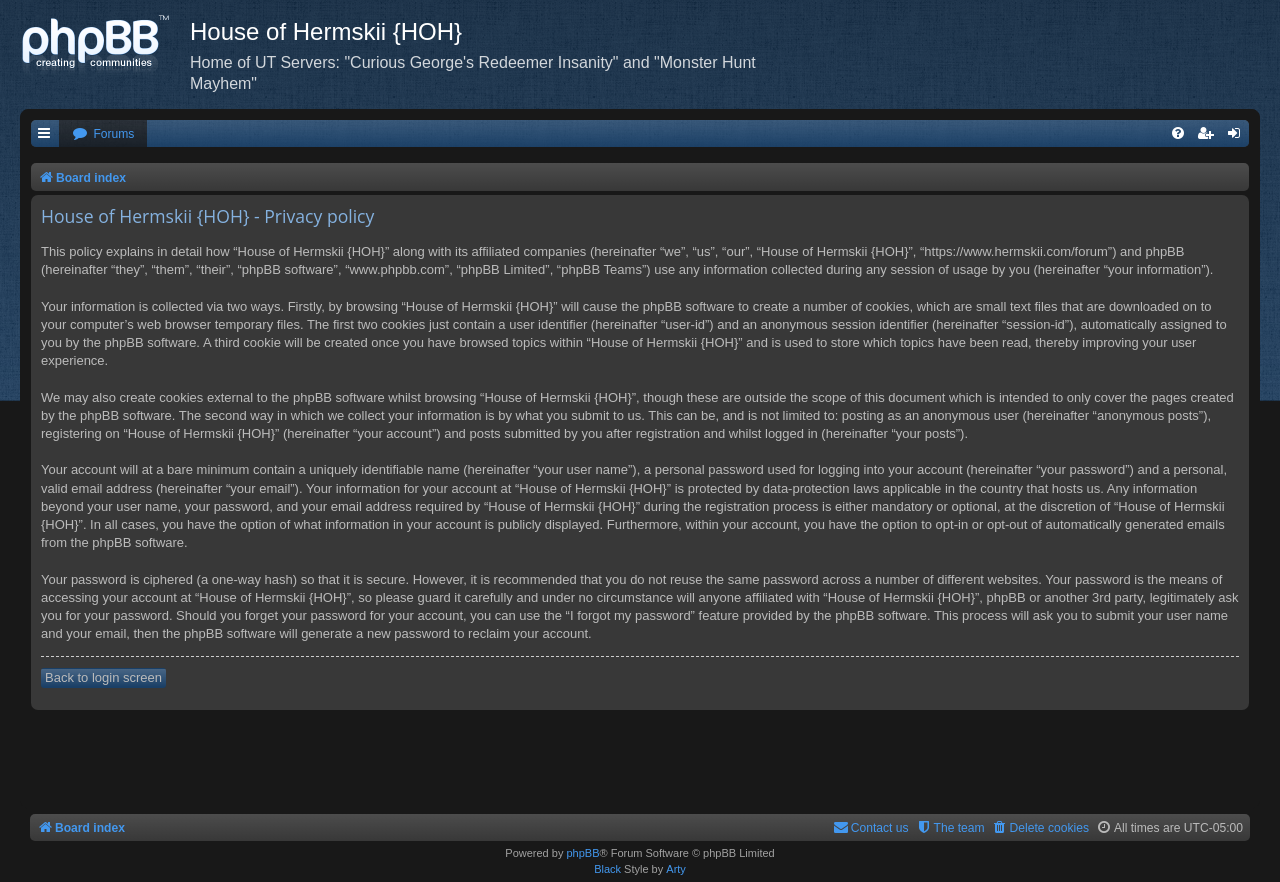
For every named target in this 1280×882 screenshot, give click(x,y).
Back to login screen (103, 677)
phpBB (582, 853)
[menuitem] (103, 134)
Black (607, 869)
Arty (676, 869)
